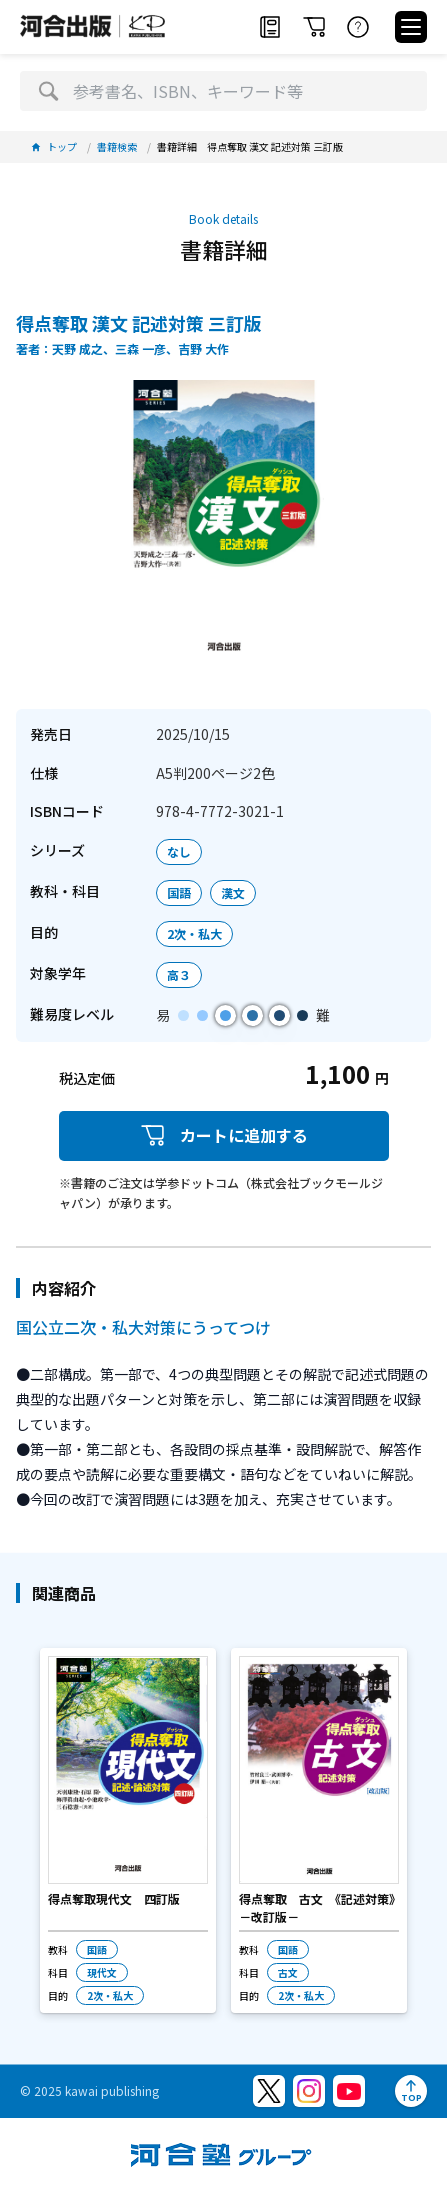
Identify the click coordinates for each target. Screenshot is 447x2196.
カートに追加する (224, 1135)
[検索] (48, 91)
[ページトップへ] (411, 2091)
